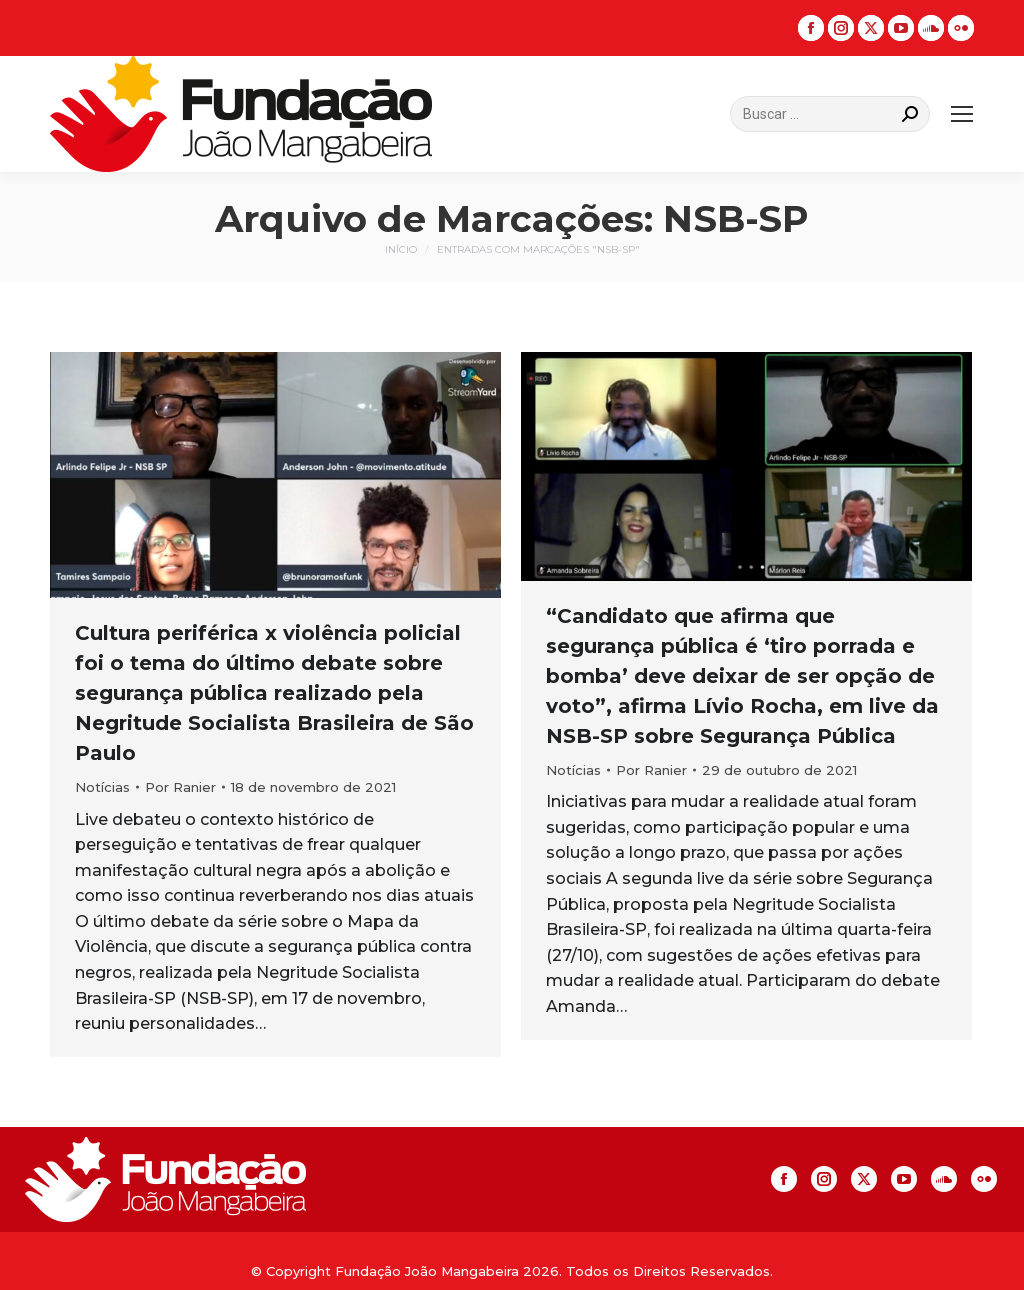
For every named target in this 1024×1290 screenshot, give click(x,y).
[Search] (830, 114)
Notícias (102, 787)
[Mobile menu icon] (962, 114)
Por (180, 787)
